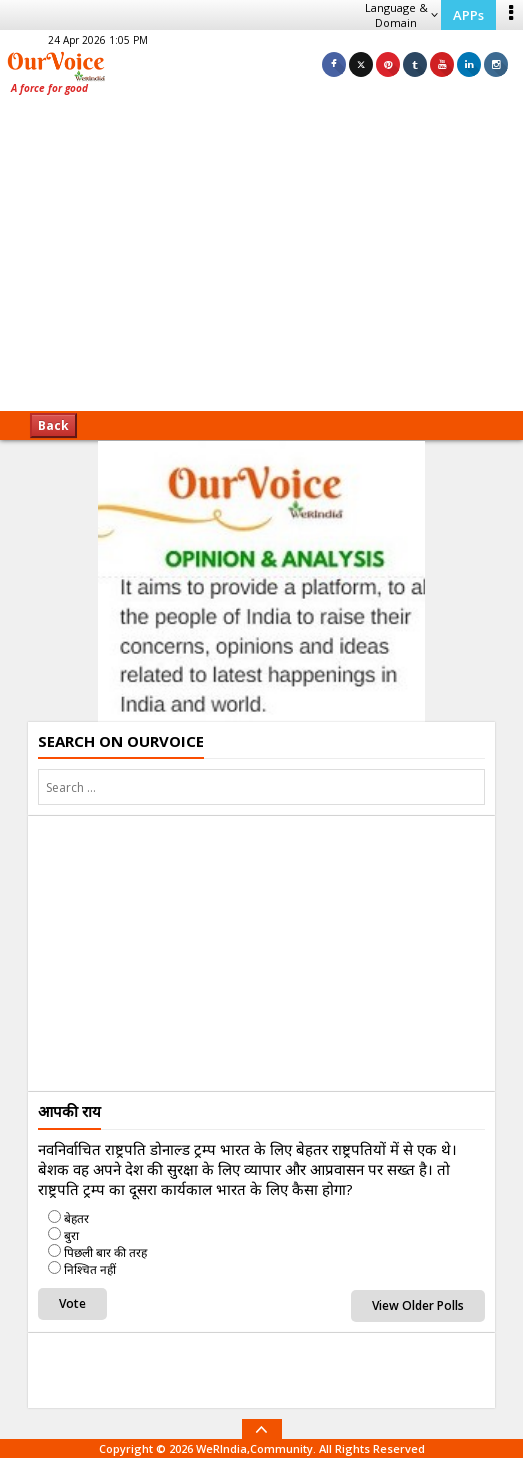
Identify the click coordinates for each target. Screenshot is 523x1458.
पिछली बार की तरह (105, 1252)
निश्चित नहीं (90, 1269)
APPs (468, 15)
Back (53, 425)
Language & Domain (401, 15)
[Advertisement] (261, 260)
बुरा (71, 1235)
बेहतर (76, 1218)
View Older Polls (418, 1305)
